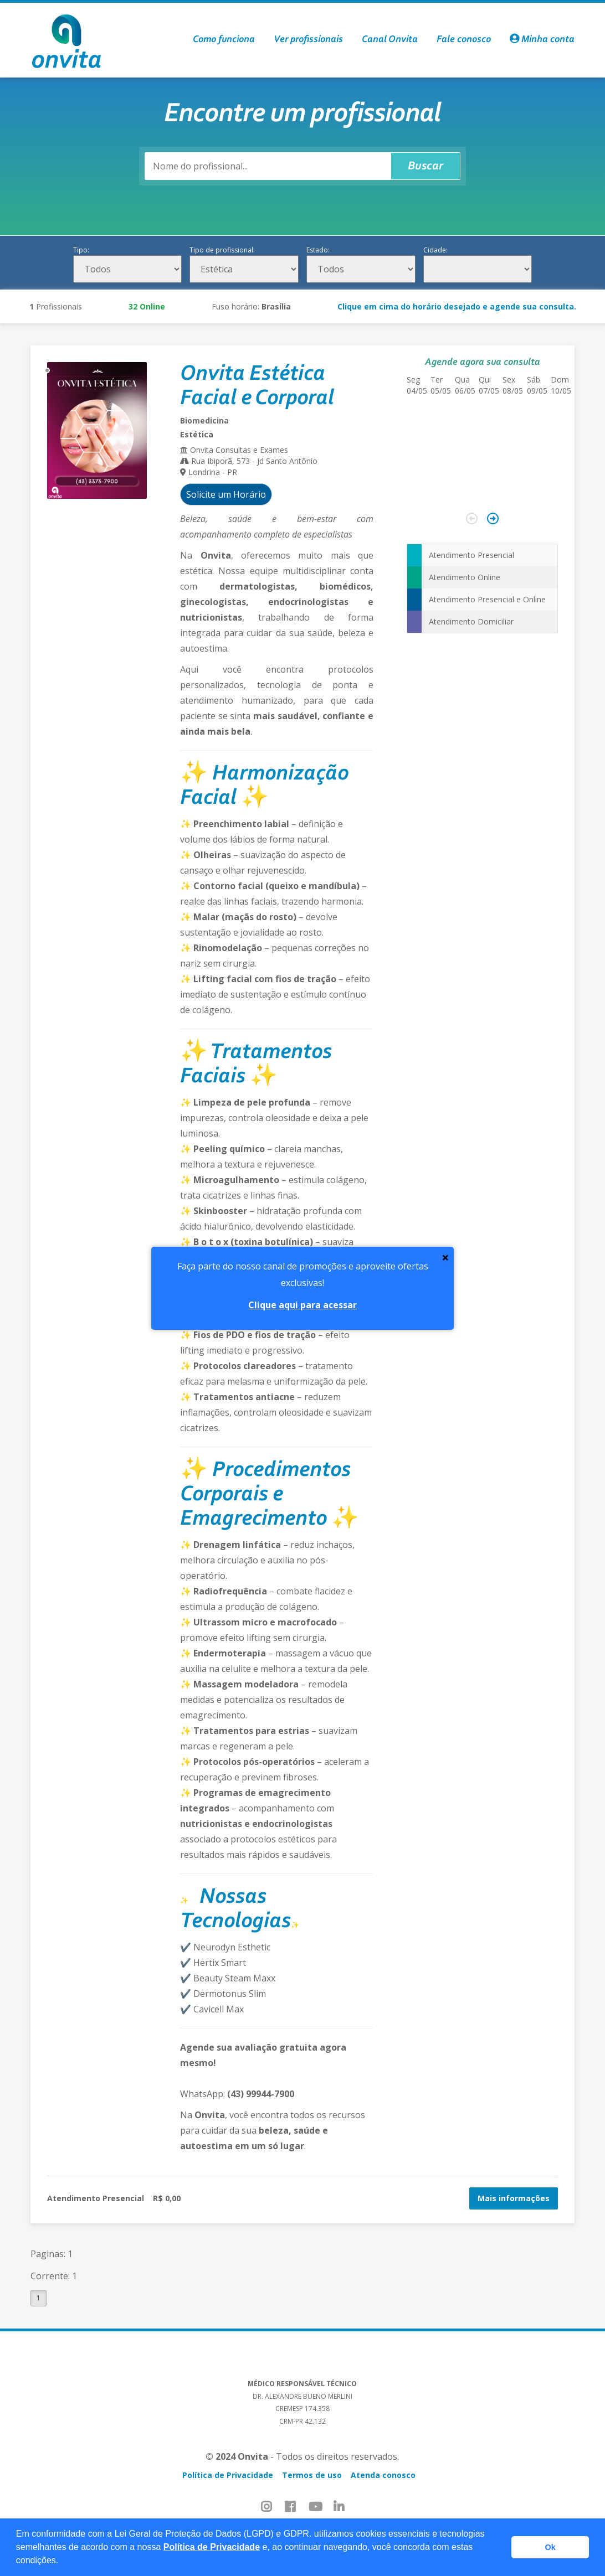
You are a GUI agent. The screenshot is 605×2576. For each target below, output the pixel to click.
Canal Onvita (390, 40)
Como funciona (224, 40)
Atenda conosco (383, 2475)
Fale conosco (464, 40)
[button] (62, 2561)
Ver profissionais (308, 40)
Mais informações (514, 2198)
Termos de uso (312, 2475)
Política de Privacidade (211, 2547)
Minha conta (542, 40)
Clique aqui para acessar (302, 1305)
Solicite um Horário (226, 494)
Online (147, 306)
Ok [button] (550, 2547)
